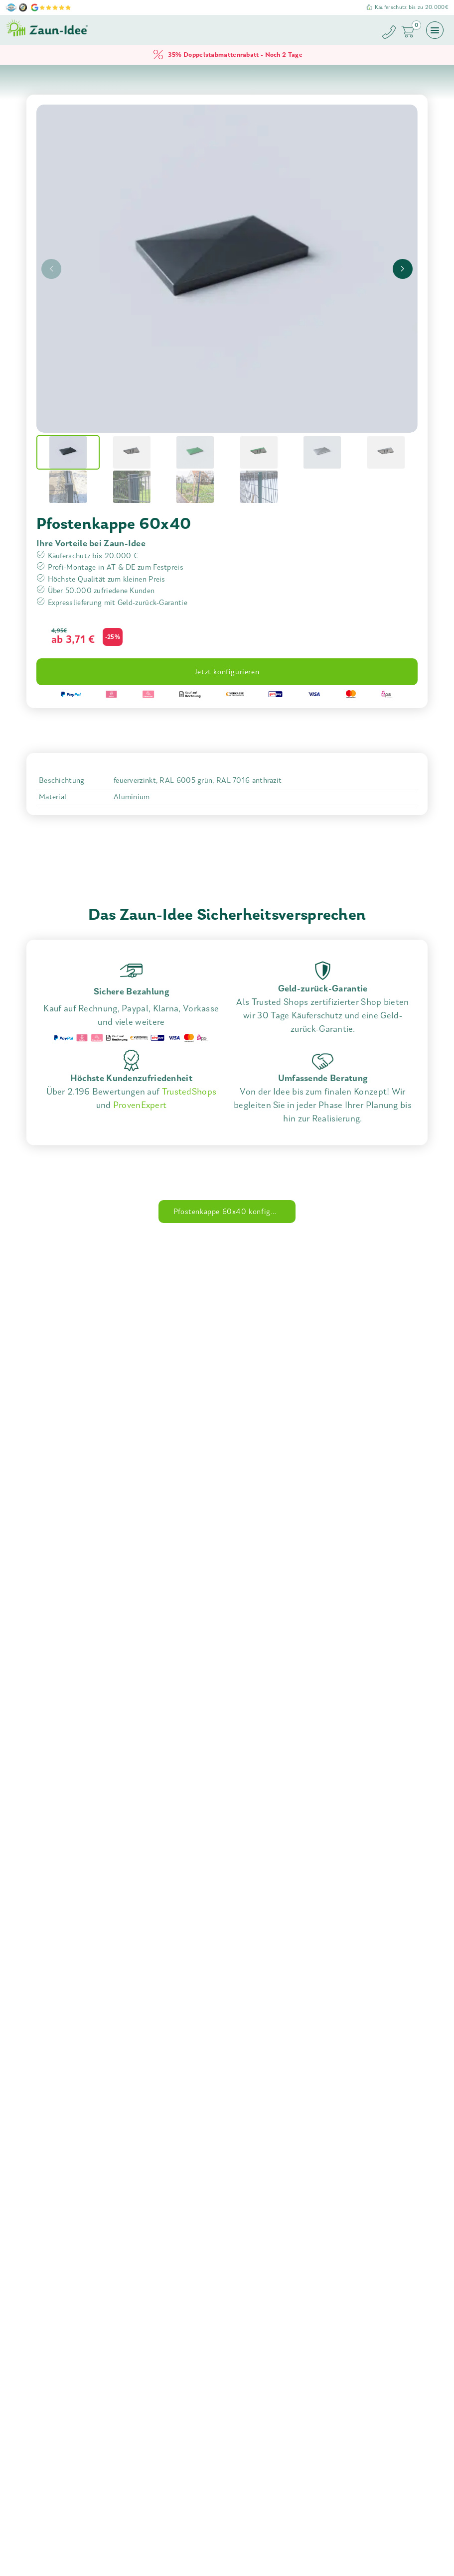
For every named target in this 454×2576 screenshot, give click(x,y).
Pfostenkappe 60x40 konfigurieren (234, 1211)
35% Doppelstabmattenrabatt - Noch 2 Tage (227, 54)
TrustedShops (189, 1091)
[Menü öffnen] (435, 30)
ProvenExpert (140, 1105)
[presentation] (51, 269)
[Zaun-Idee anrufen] (391, 33)
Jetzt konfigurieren (227, 671)
